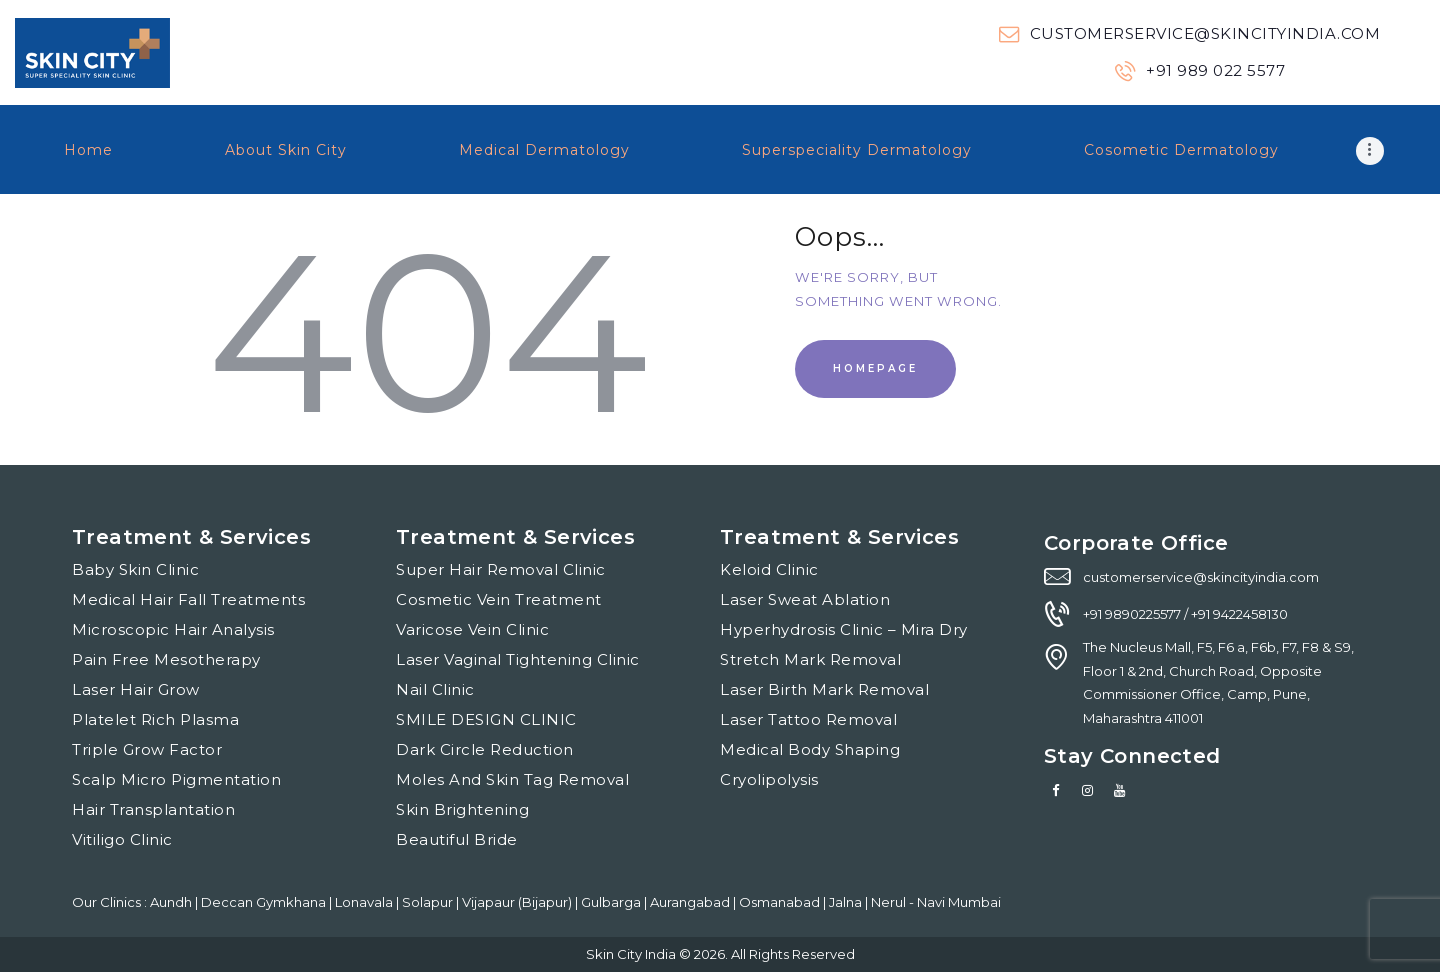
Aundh (172, 902)
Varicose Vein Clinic (472, 629)
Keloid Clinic (769, 569)
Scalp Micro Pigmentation (176, 779)
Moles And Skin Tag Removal (512, 779)
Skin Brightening (462, 809)
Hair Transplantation (153, 809)
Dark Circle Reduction (485, 749)
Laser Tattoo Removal (808, 719)
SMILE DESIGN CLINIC (486, 719)
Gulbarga (612, 902)
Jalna (847, 902)
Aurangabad (691, 902)
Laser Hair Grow (136, 689)
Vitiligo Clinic (122, 839)
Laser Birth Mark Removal (824, 689)
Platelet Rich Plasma (155, 719)
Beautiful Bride (457, 839)
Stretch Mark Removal (810, 659)
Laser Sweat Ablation (805, 599)
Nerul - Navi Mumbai (936, 902)
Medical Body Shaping (810, 749)
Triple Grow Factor (147, 749)
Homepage (875, 368)
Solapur (429, 902)
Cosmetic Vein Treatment (499, 599)
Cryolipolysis (769, 779)
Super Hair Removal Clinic (501, 569)
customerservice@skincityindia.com (1201, 577)
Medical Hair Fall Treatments (188, 599)
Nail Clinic (435, 689)
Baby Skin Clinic (135, 569)
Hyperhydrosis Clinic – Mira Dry (844, 629)
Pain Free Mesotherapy (166, 659)
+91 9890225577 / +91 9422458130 (1185, 614)
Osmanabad (781, 902)
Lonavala (365, 902)
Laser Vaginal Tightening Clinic (518, 659)
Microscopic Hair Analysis (173, 629)
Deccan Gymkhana (265, 902)
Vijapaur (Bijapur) (518, 902)
